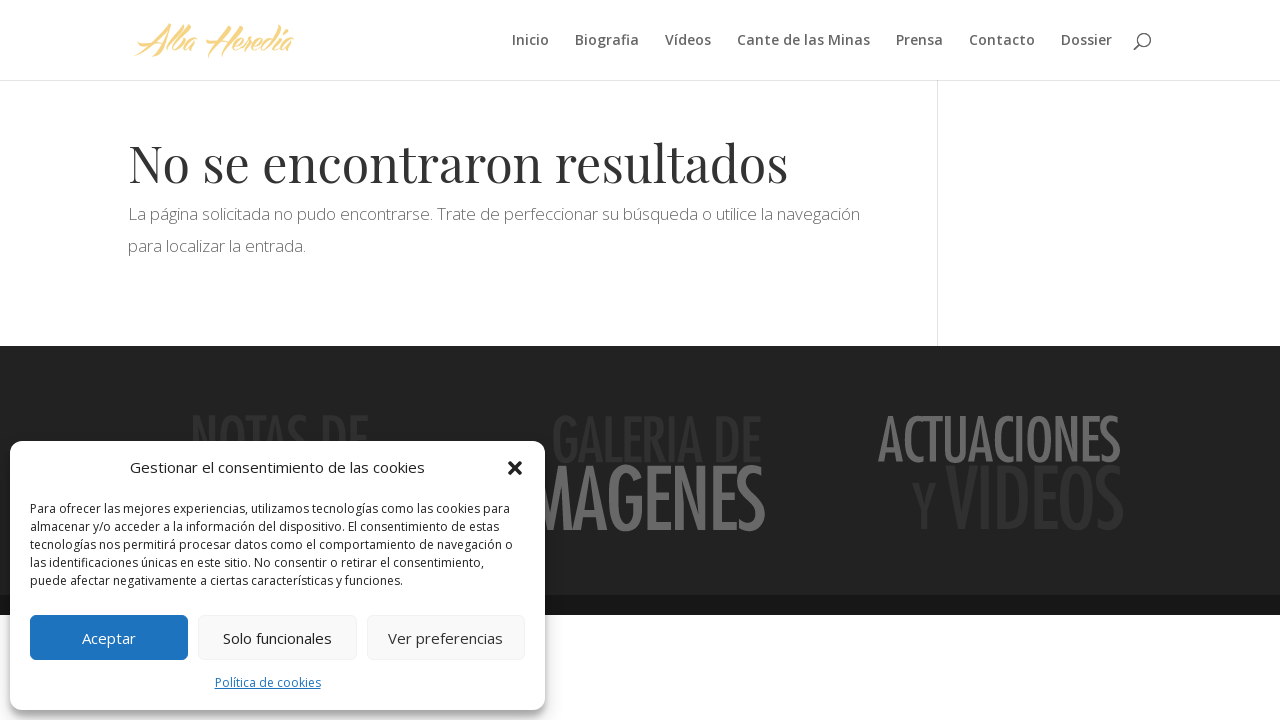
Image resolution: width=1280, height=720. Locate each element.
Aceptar (109, 638)
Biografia (607, 41)
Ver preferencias (445, 638)
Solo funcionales (277, 638)
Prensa (919, 41)
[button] (515, 468)
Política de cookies (268, 682)
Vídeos (688, 41)
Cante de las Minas (803, 41)
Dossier (1086, 41)
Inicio (530, 41)
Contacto (1002, 41)
